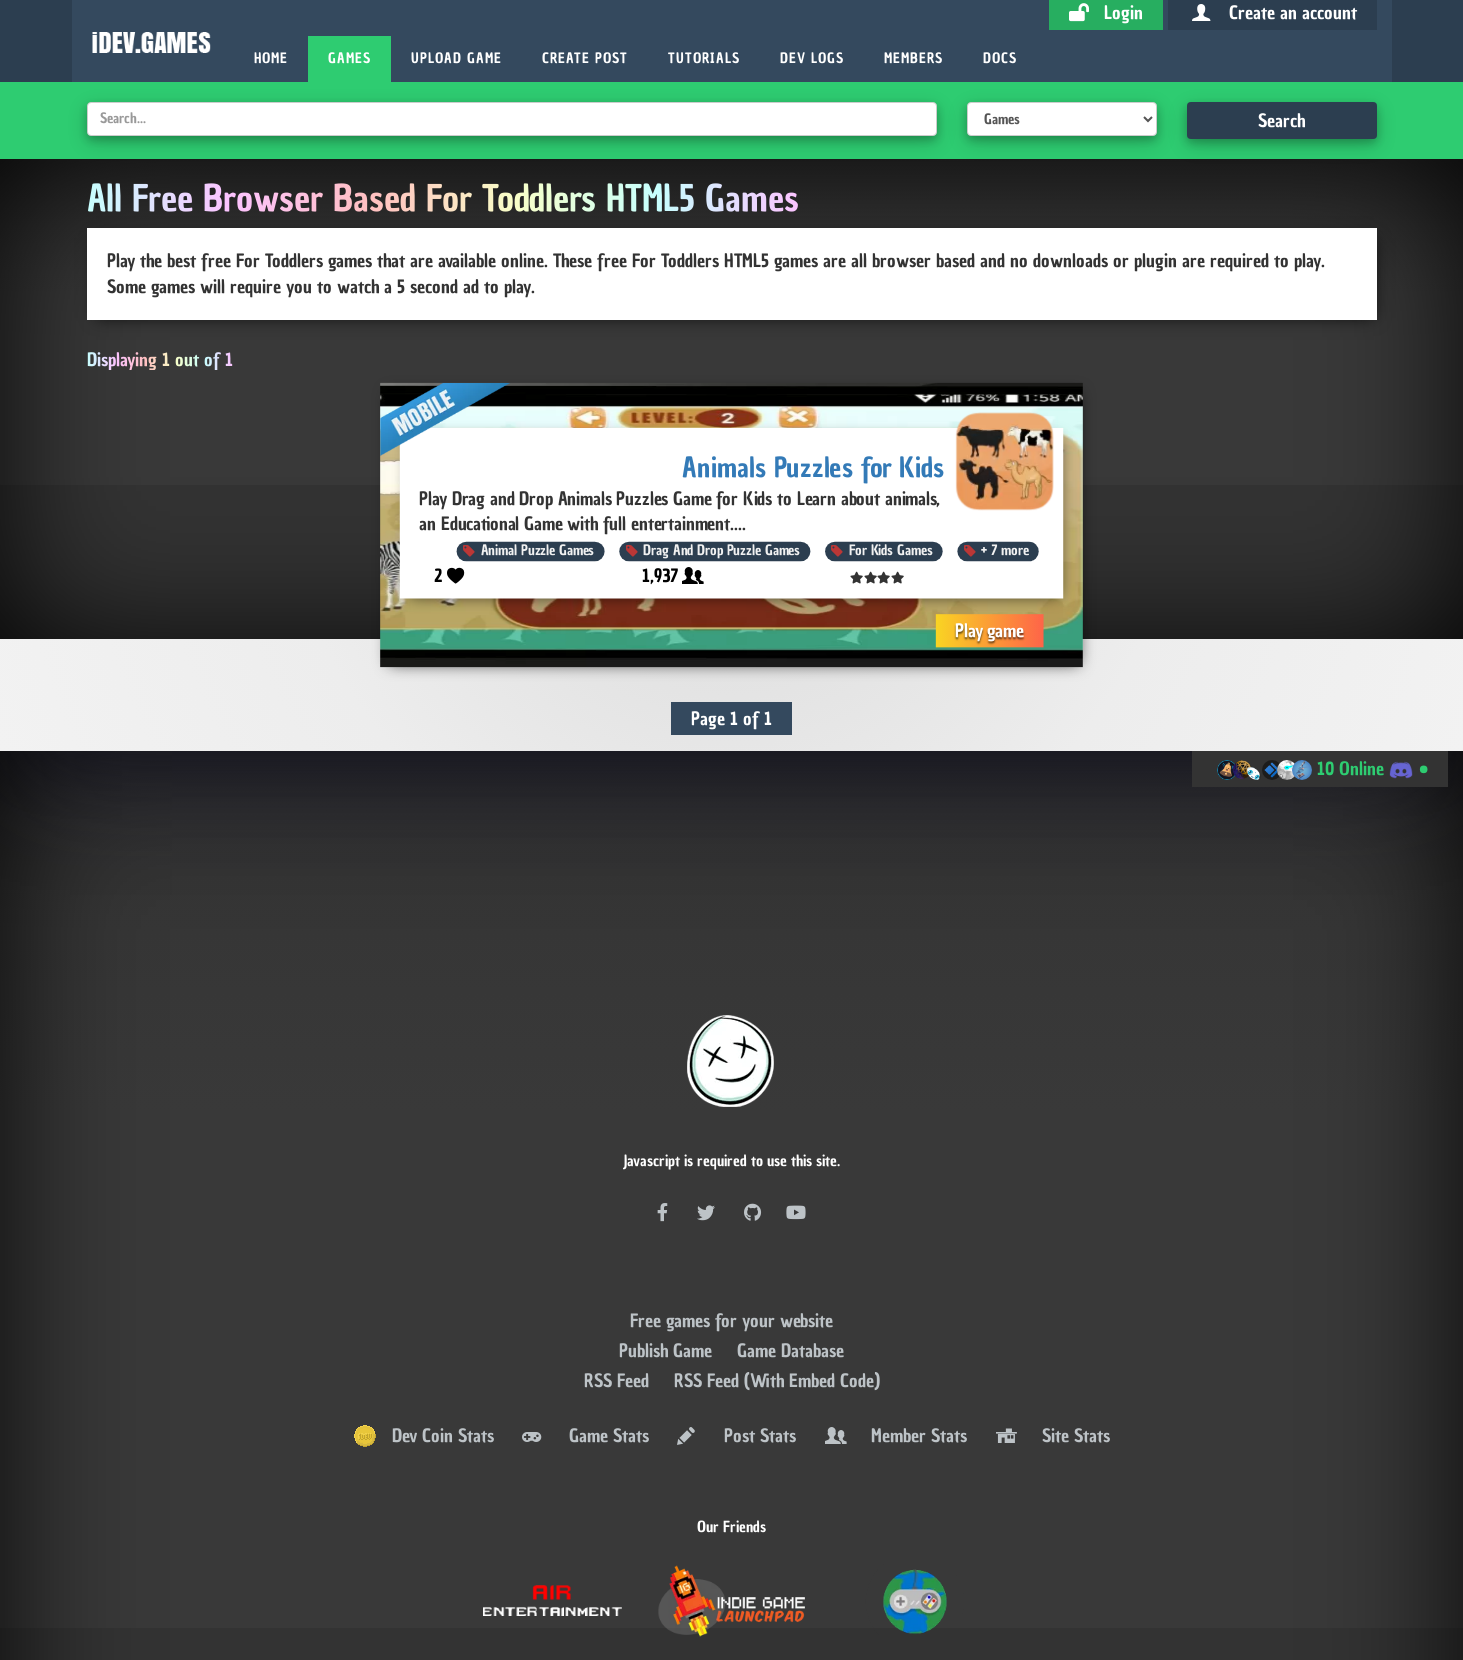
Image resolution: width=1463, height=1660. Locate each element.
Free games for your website (731, 1252)
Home (271, 58)
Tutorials (704, 58)
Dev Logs (812, 58)
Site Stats (1051, 1368)
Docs (1000, 58)
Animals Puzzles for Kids (814, 466)
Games (349, 58)
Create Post (585, 58)
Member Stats (894, 1368)
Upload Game (456, 58)
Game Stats (584, 1368)
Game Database (790, 1282)
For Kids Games (890, 550)
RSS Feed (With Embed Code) (777, 1312)
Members (913, 58)
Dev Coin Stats (423, 1368)
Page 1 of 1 (731, 718)
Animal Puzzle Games (538, 550)
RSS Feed (619, 1312)
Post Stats (735, 1368)
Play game (989, 629)
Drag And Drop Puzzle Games (722, 550)
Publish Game (668, 1282)
